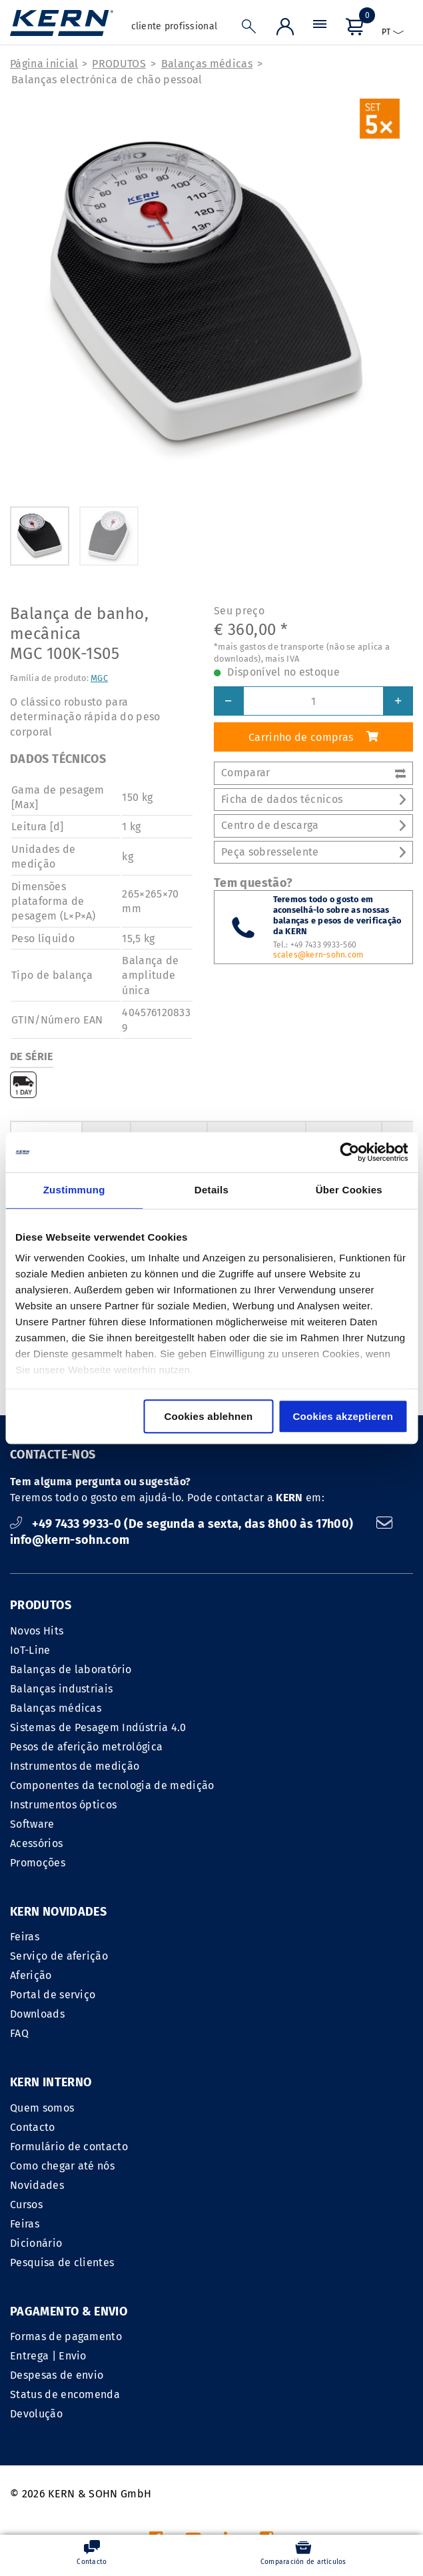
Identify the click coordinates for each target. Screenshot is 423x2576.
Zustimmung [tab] (74, 1189)
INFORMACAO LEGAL (149, 2411)
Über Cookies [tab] (349, 1189)
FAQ (19, 2033)
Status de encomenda (65, 2224)
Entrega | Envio (48, 2185)
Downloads (37, 2014)
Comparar (313, 772)
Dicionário (242, 2072)
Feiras (24, 1936)
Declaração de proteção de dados (327, 2411)
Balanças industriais (61, 1688)
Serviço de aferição (59, 1956)
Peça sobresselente (313, 852)
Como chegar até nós (268, 1994)
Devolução (36, 2243)
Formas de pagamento (66, 2166)
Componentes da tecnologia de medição (112, 1785)
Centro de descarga (313, 825)
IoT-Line (30, 1650)
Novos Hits (36, 1630)
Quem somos (248, 1936)
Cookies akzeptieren (342, 1416)
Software (32, 1824)
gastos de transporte (283, 2505)
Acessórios (36, 1843)
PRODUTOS (119, 63)
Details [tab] (211, 1189)
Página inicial (44, 63)
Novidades (243, 2014)
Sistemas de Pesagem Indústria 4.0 (98, 1727)
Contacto (239, 1956)
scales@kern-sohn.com (318, 955)
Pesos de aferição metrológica (86, 1746)
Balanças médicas (206, 63)
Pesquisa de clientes (268, 2091)
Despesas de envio (56, 2204)
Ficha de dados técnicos (313, 799)
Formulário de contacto (275, 1975)
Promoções (37, 1862)
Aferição (31, 1975)
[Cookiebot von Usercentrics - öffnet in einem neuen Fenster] (349, 1152)
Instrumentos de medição (74, 1766)
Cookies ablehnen (208, 1416)
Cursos (232, 2033)
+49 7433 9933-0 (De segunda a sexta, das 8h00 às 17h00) (183, 1524)
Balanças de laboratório (70, 1669)
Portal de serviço (52, 1994)
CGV (220, 2411)
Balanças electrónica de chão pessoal (107, 79)
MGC (99, 678)
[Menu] (319, 27)
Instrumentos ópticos (63, 1804)
